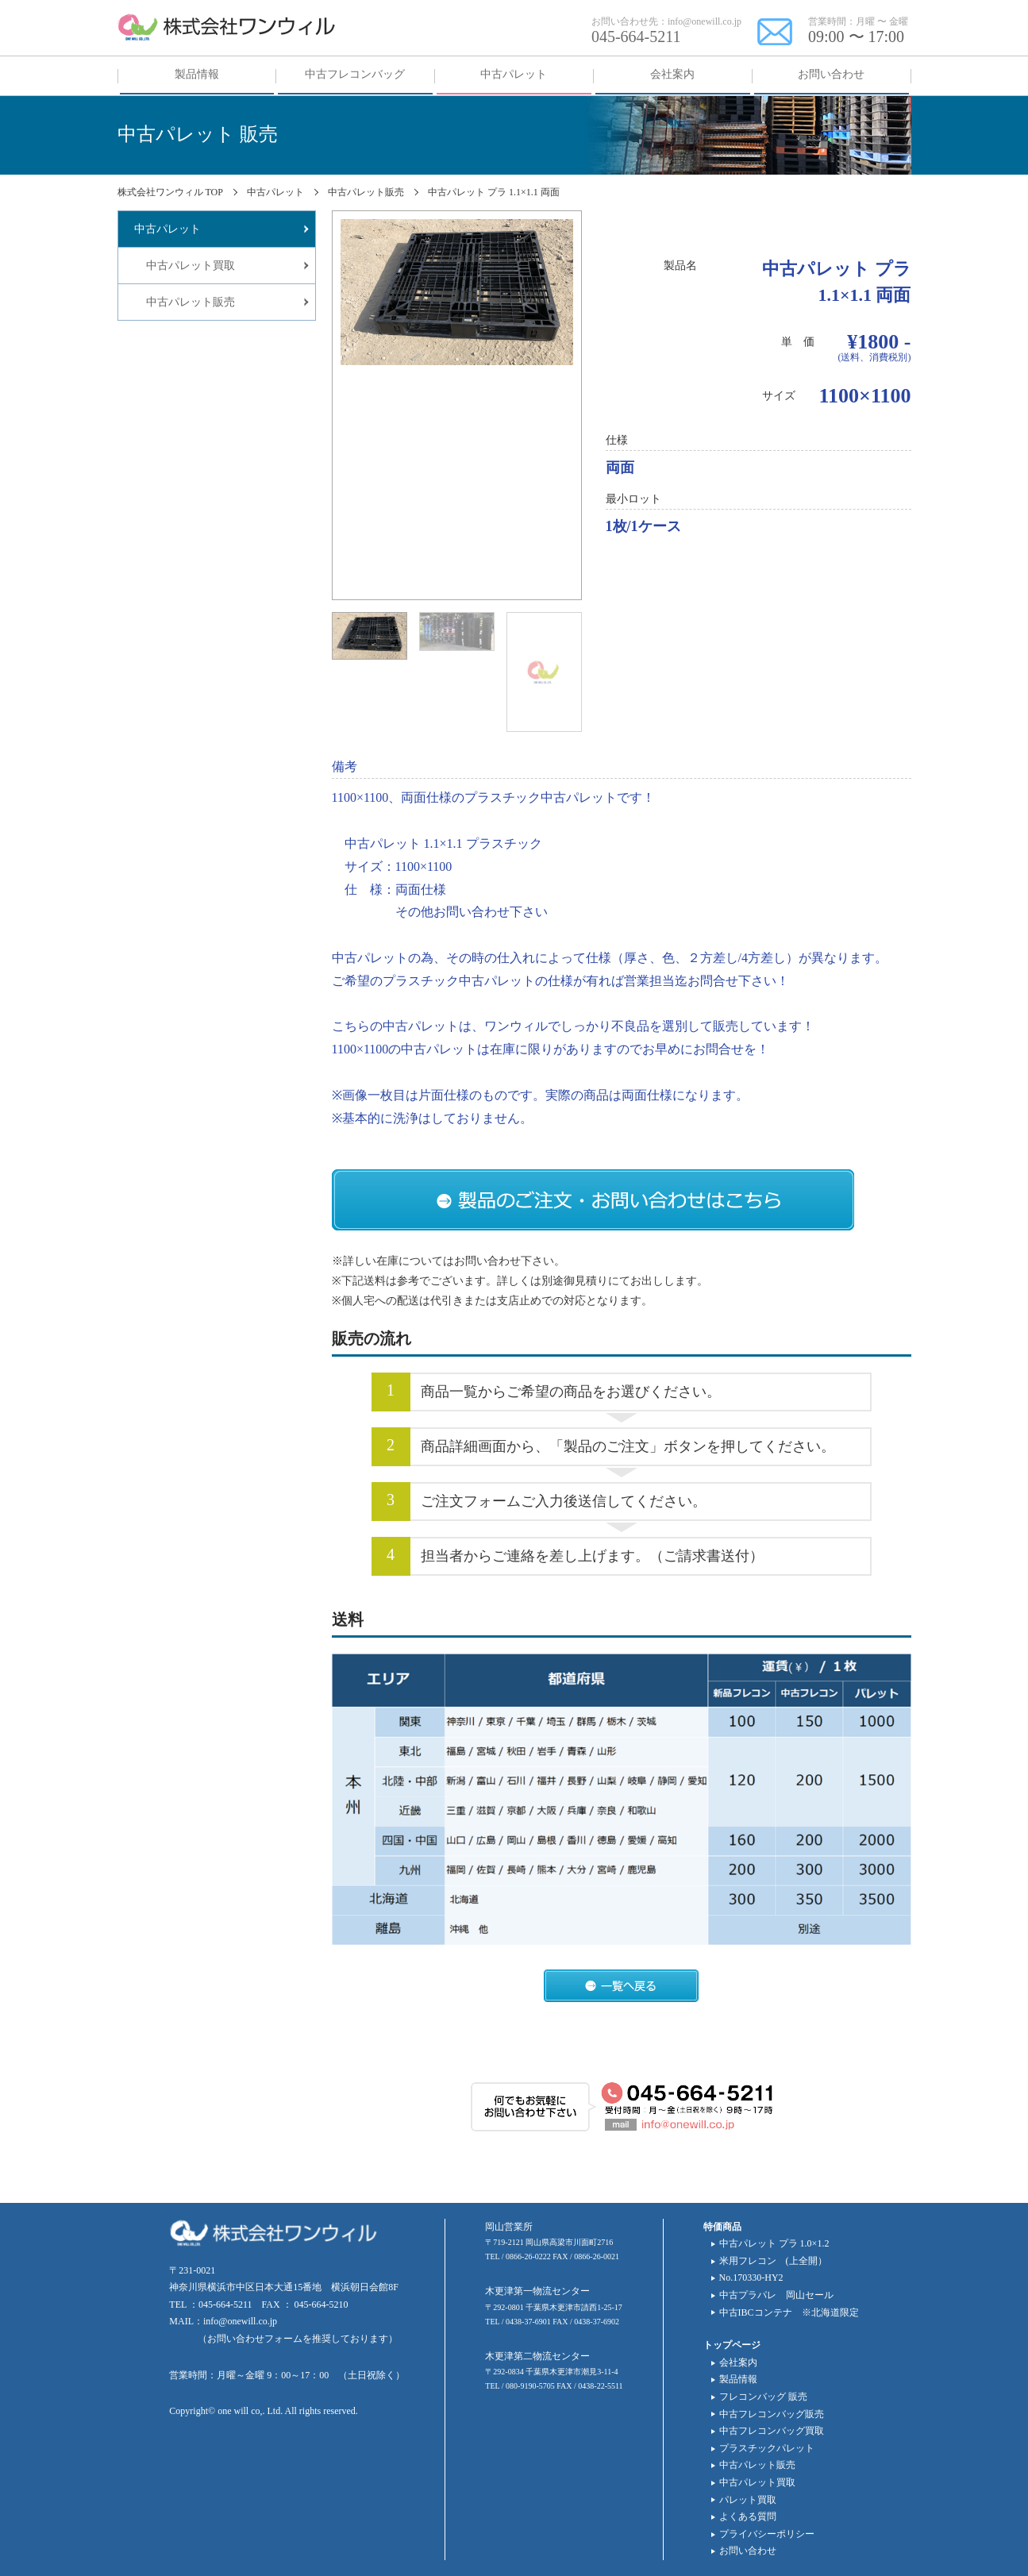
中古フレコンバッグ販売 (771, 2414)
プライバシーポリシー (766, 2533)
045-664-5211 (636, 36)
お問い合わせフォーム (254, 2338)
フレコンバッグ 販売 (763, 2396)
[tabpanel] (457, 292)
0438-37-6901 (528, 2321)
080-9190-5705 (530, 2386)
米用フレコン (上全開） (773, 2260)
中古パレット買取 (757, 2482)
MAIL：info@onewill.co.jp (223, 2321)
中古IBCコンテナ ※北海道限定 (789, 2312)
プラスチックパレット (766, 2448)
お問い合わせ (747, 2550)
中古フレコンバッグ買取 (771, 2430)
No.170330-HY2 (751, 2277)
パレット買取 (747, 2499)
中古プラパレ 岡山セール (776, 2295)
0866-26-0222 (528, 2256)
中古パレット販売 (757, 2464)
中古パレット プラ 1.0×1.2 (774, 2243)
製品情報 (738, 2379)
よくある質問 (747, 2516)
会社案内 (738, 2362)
